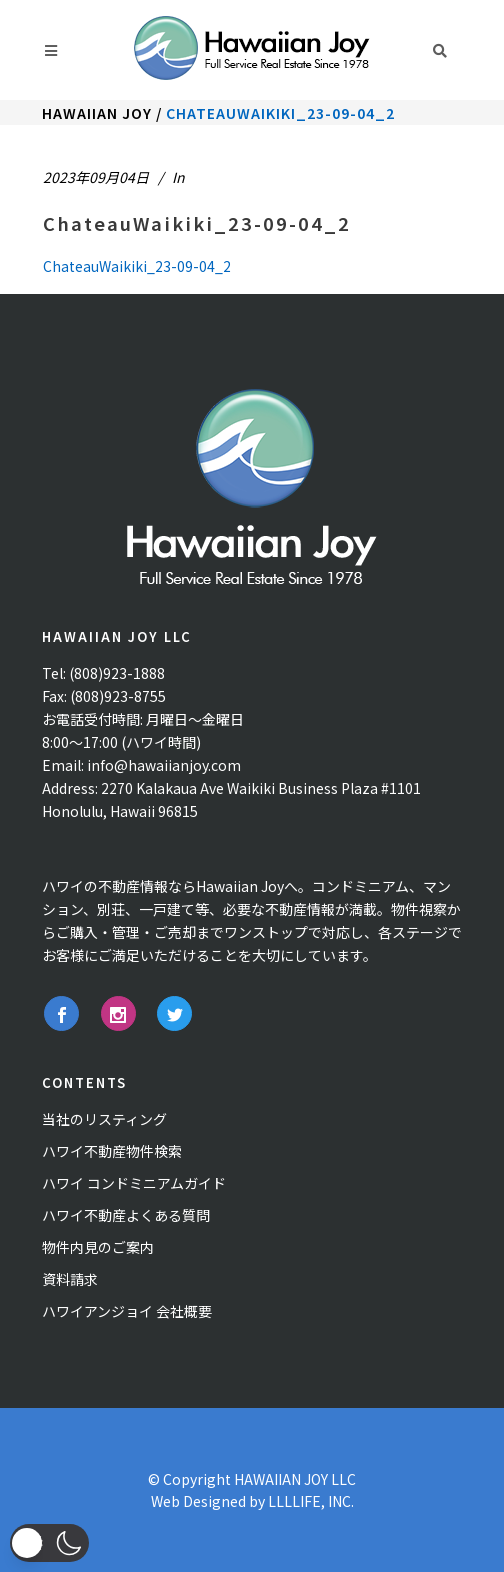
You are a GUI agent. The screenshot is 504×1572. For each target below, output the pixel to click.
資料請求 (70, 1279)
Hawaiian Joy (97, 113)
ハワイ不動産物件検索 (112, 1151)
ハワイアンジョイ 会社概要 (127, 1311)
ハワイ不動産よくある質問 (126, 1215)
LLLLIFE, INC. (311, 1501)
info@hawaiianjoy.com (164, 765)
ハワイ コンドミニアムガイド (134, 1183)
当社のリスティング (104, 1119)
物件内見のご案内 (98, 1247)
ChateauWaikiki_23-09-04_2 (197, 223)
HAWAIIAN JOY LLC (295, 1479)
